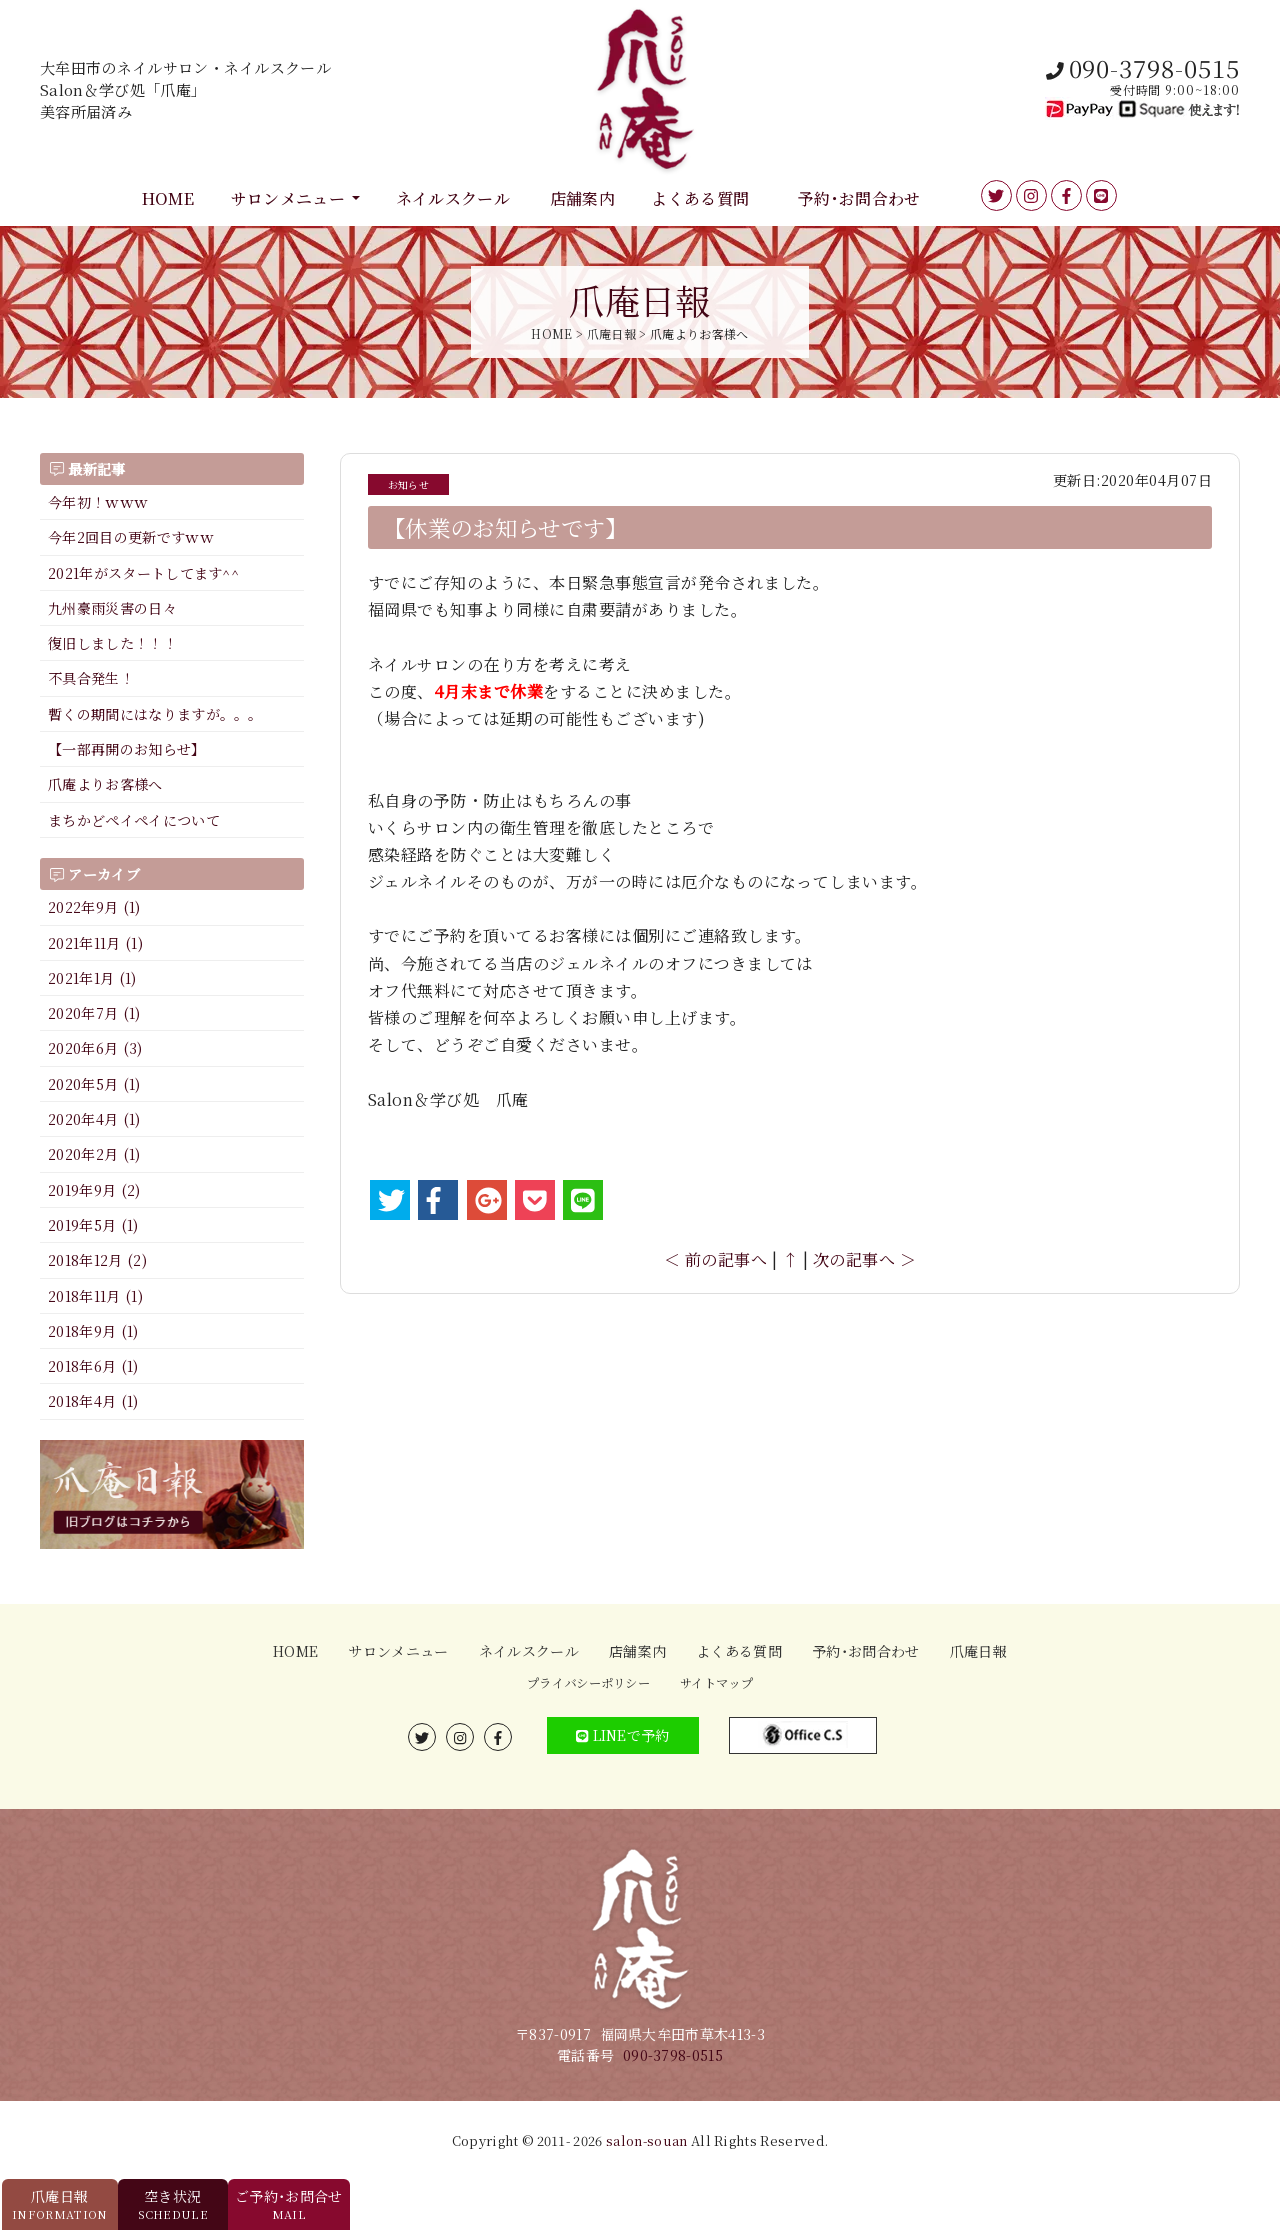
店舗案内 (582, 198)
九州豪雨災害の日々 (112, 608)
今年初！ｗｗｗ (98, 502)
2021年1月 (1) (92, 978)
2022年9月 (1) (94, 907)
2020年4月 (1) (94, 1119)
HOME (168, 198)
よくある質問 (700, 198)
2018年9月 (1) (93, 1331)
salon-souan (647, 2140)
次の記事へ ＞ (864, 1259)
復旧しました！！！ (112, 643)
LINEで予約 (623, 1735)
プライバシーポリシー (588, 1683)
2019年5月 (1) (93, 1225)
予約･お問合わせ (859, 198)
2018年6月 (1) (93, 1366)
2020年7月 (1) (94, 1013)
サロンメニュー (288, 198)
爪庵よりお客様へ (105, 784)
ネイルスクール (453, 198)
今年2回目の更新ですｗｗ (131, 537)
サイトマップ (716, 1683)
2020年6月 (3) (95, 1048)
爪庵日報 (978, 1651)
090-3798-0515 (673, 2055)
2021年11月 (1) (95, 943)
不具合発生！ (91, 678)
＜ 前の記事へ (715, 1259)
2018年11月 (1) (95, 1296)
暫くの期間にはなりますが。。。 (155, 714)
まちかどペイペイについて (134, 820)
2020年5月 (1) (94, 1084)
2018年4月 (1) (93, 1401)
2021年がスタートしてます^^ (143, 573)
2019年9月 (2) (94, 1190)
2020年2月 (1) (94, 1154)
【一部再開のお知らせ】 (127, 749)
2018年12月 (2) (97, 1260)
